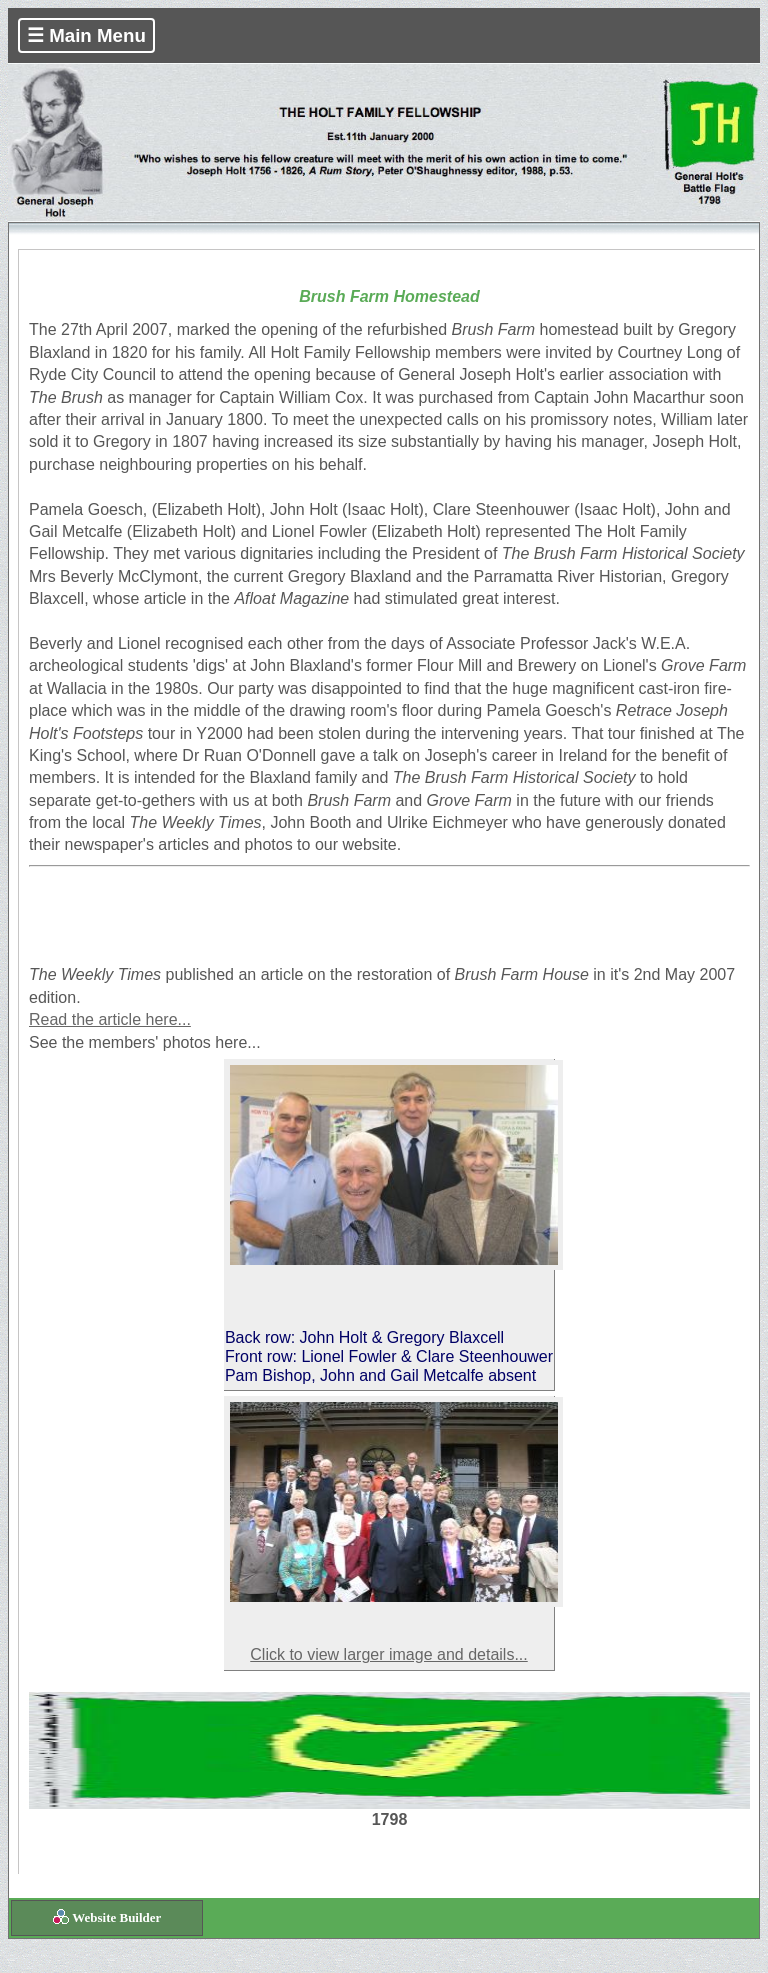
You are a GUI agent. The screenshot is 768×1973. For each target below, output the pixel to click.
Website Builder (116, 1917)
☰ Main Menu (86, 35)
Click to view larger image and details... (388, 1654)
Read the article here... (110, 1019)
